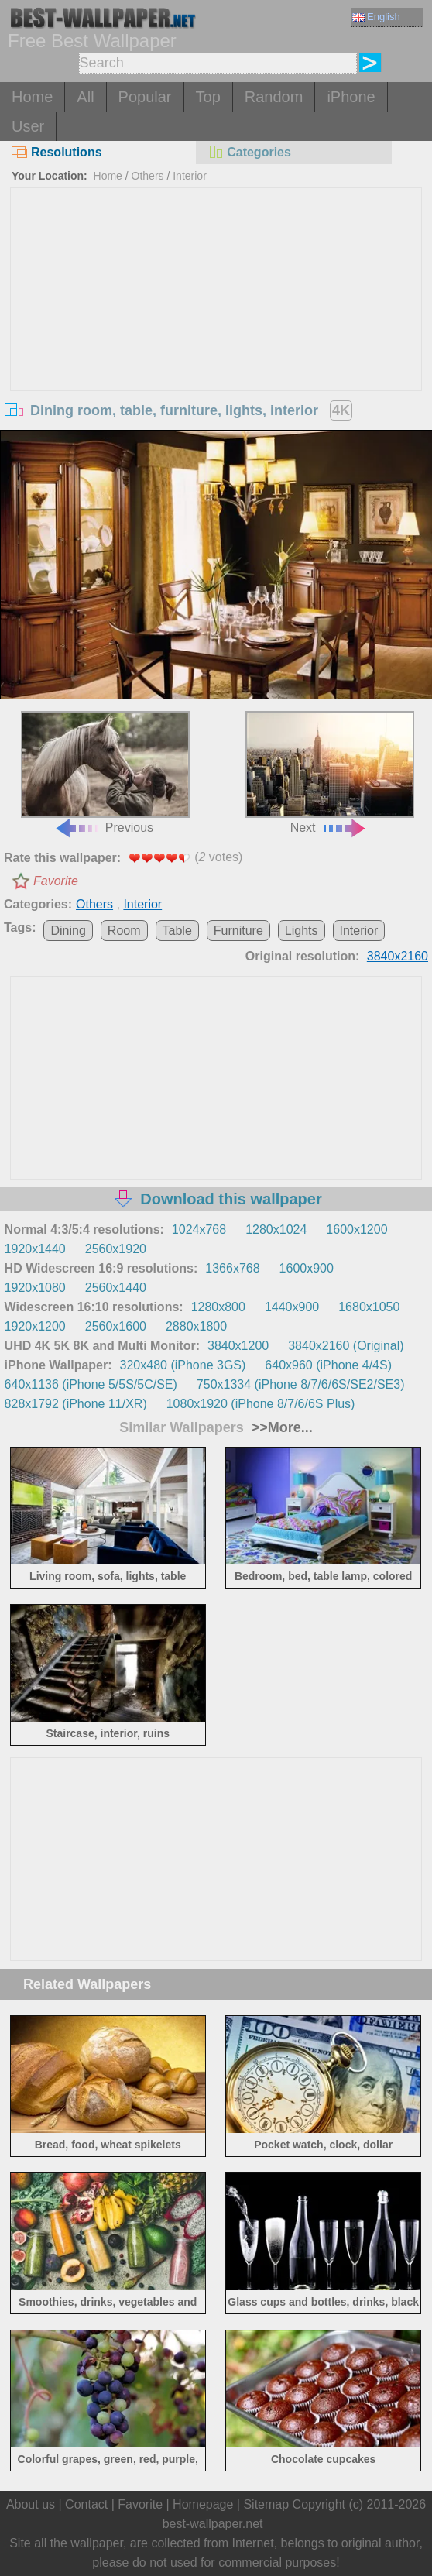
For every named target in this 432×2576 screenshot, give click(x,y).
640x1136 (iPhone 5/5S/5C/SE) (91, 1384)
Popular (145, 96)
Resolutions (57, 152)
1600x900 (306, 1268)
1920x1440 (35, 1248)
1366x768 (232, 1268)
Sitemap (266, 2504)
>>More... (280, 1427)
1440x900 (292, 1307)
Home (32, 96)
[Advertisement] (216, 304)
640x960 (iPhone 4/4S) (328, 1365)
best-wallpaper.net (213, 2523)
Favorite (55, 881)
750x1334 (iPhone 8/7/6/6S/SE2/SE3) (301, 1384)
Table (177, 930)
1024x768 (199, 1229)
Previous (105, 772)
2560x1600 (115, 1326)
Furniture (238, 930)
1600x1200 (356, 1229)
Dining (67, 930)
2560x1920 (115, 1248)
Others (148, 176)
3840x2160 (397, 956)
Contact (86, 2504)
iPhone (351, 96)
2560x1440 (115, 1287)
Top (208, 96)
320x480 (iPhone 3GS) (183, 1365)
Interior (190, 176)
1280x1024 (276, 1229)
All (85, 96)
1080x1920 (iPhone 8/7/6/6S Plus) (260, 1403)
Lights (301, 930)
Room (124, 930)
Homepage (203, 2504)
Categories (249, 152)
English (376, 16)
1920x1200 (35, 1326)
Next (329, 772)
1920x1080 (35, 1287)
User (28, 126)
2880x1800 (196, 1326)
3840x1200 (238, 1345)
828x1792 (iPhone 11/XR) (76, 1403)
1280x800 (218, 1307)
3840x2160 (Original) (345, 1345)
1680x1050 (368, 1307)
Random (274, 96)
